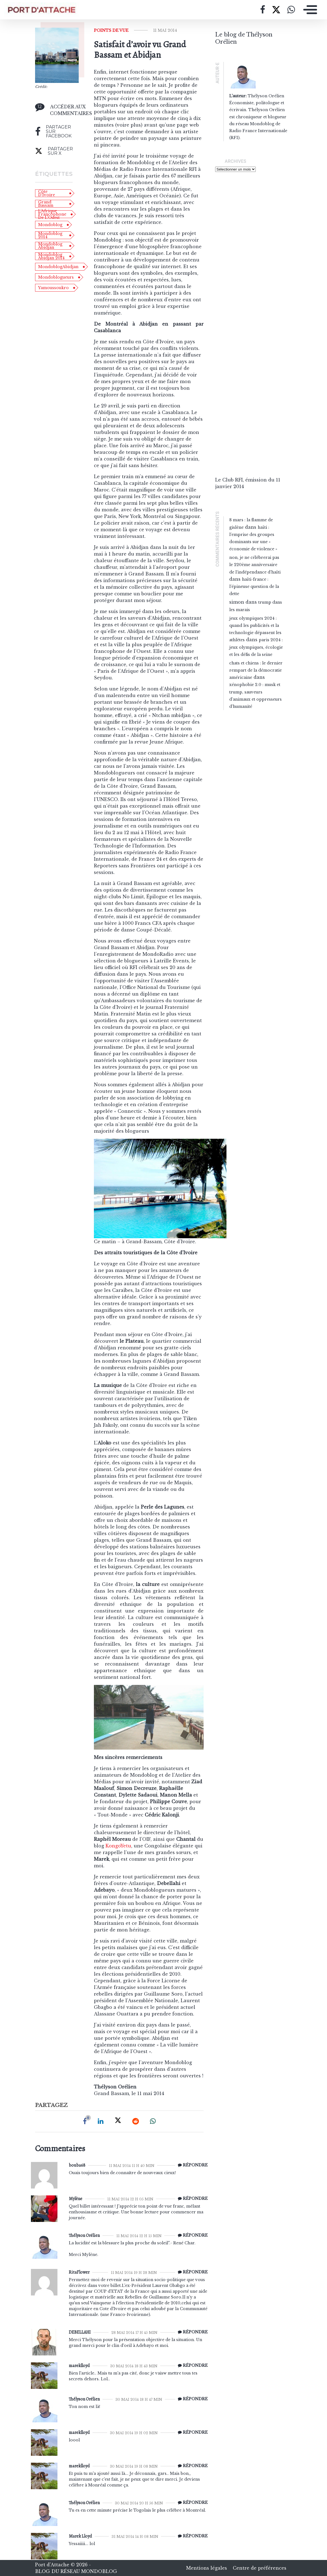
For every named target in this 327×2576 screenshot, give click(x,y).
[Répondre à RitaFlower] (191, 2272)
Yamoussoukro (53, 287)
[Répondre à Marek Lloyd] (191, 2536)
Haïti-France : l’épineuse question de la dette (254, 586)
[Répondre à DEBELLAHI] (191, 2332)
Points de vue (111, 30)
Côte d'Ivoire (46, 193)
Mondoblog (50, 224)
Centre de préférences (259, 2568)
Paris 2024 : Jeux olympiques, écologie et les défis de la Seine (256, 647)
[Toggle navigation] (309, 10)
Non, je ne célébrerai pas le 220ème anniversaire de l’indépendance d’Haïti (255, 564)
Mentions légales (207, 2568)
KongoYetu (118, 1846)
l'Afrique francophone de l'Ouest (52, 214)
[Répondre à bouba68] (191, 2165)
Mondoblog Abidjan (50, 246)
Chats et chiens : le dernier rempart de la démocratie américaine (256, 670)
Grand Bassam (45, 204)
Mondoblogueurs (56, 277)
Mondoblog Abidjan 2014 (51, 256)
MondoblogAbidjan (58, 266)
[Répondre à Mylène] (191, 2198)
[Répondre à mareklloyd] (191, 2365)
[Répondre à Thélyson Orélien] (191, 2235)
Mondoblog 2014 (50, 235)
